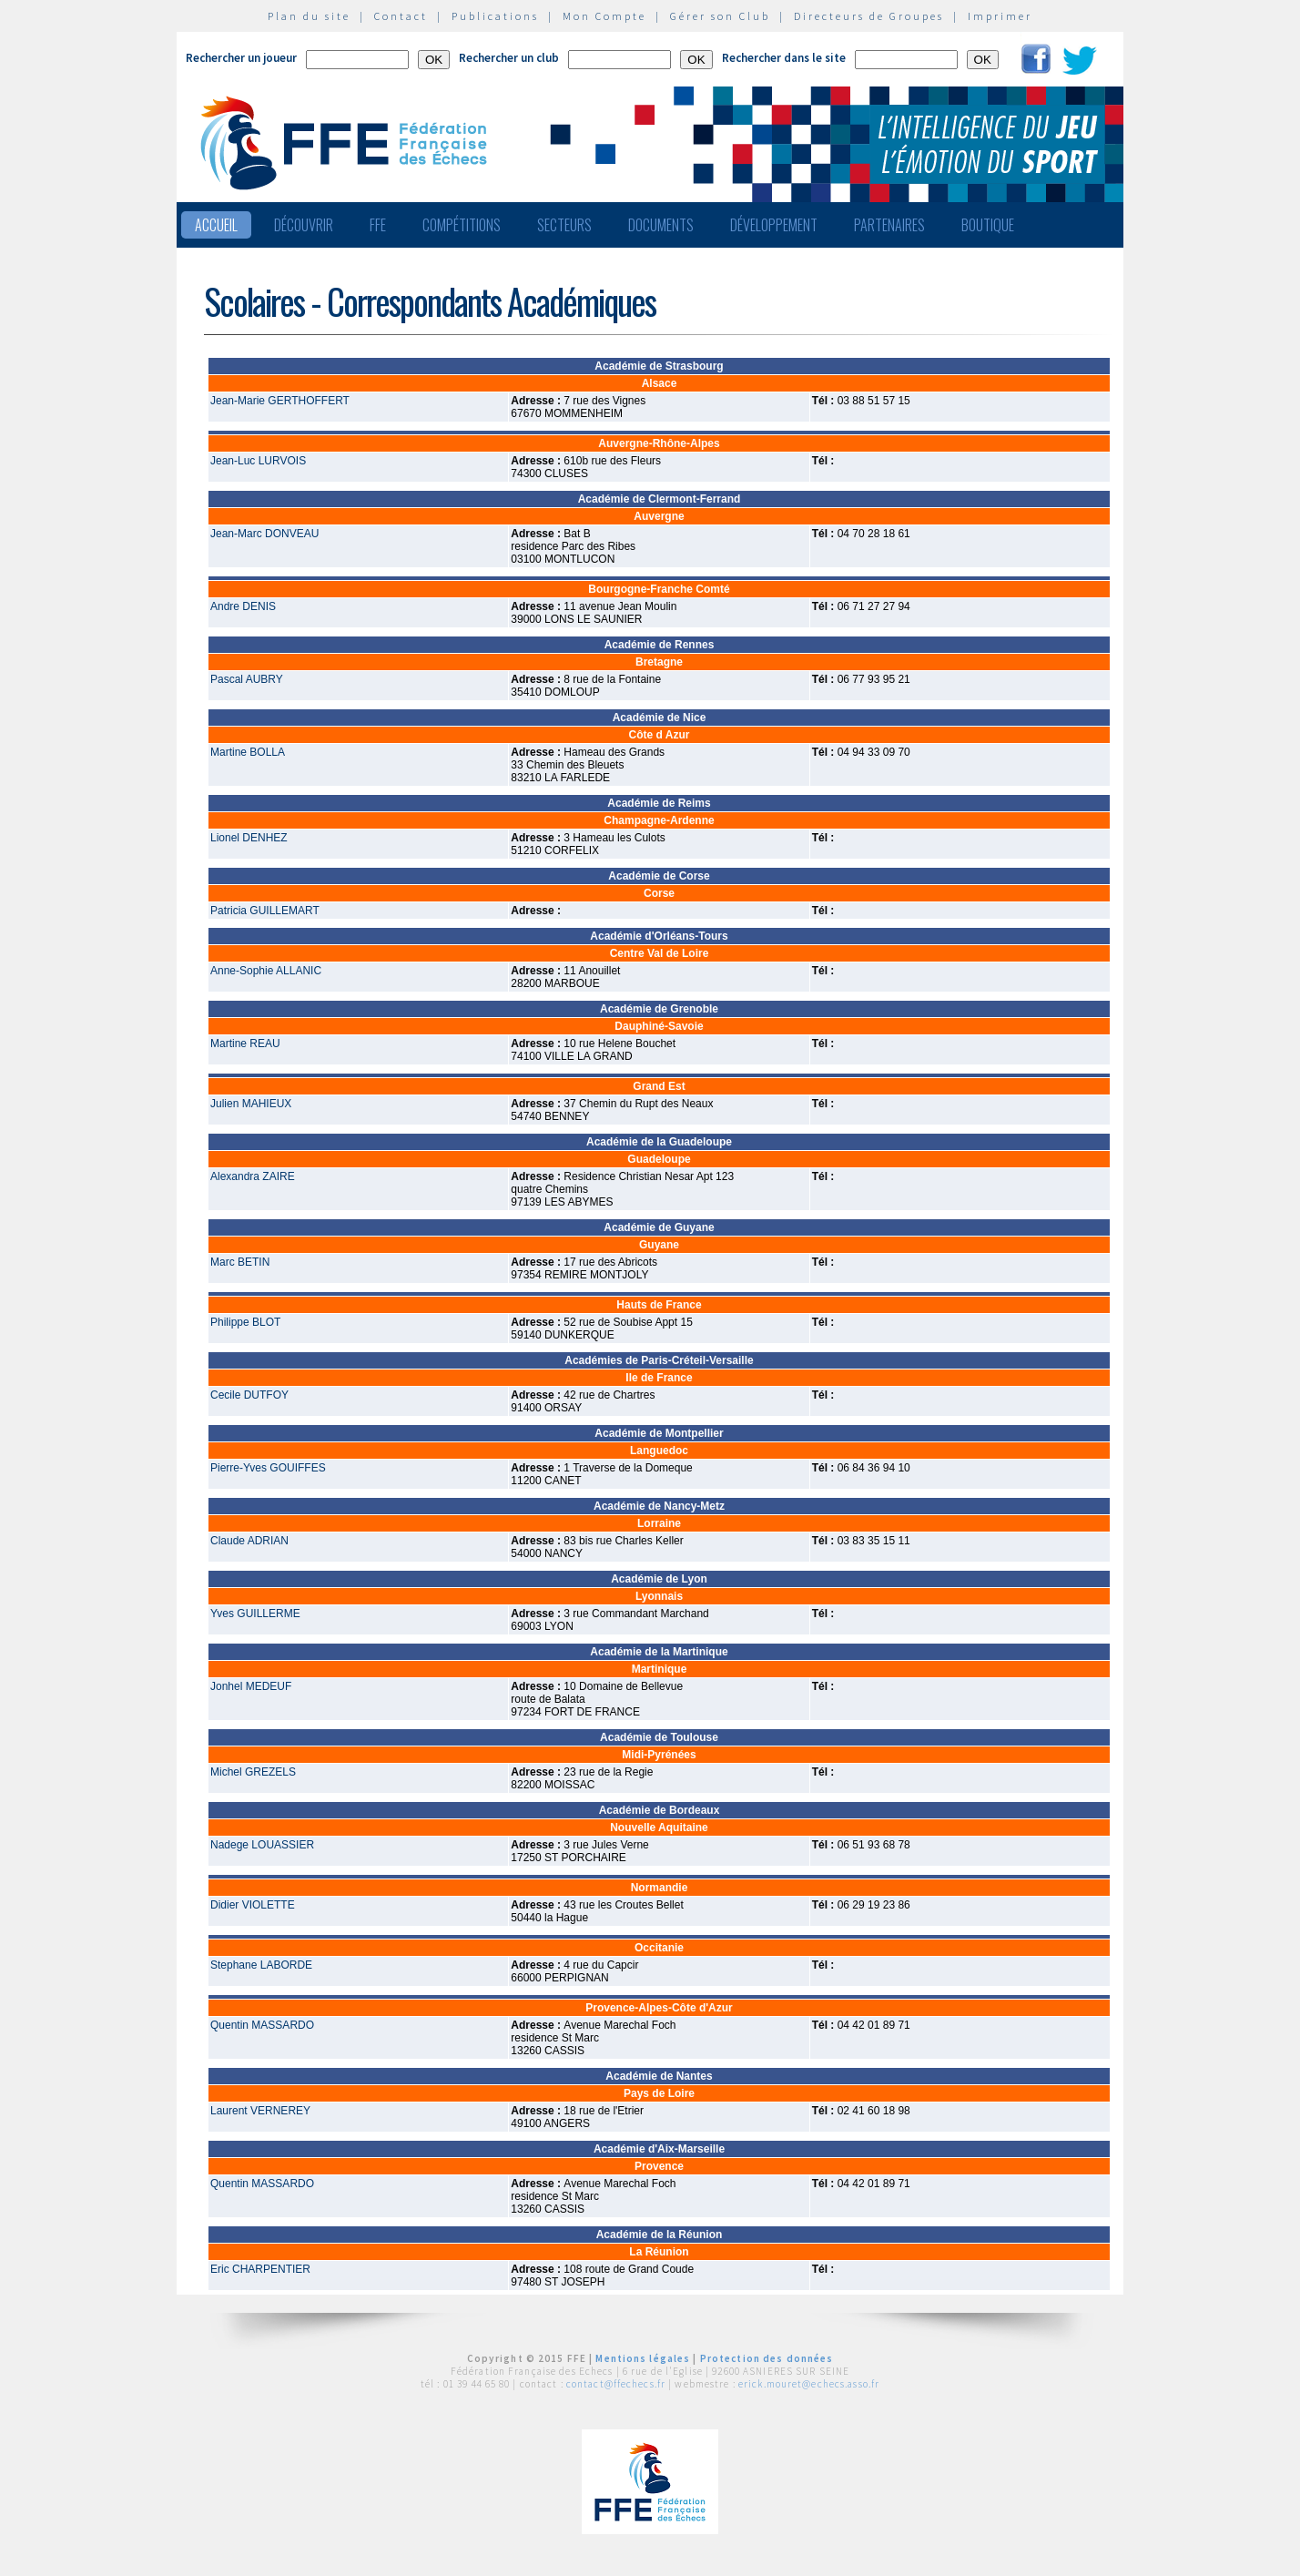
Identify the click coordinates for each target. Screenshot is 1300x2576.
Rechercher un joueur (241, 58)
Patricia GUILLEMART (265, 910)
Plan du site (309, 16)
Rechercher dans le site (784, 58)
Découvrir (303, 225)
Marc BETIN (239, 1262)
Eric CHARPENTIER (260, 2269)
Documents (661, 225)
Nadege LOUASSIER (262, 1844)
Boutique (987, 225)
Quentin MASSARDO (262, 2025)
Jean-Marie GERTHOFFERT (280, 400)
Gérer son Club (720, 16)
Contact (401, 16)
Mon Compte (604, 16)
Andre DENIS (243, 606)
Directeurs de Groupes (869, 16)
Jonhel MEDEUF (250, 1686)
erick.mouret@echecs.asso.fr (808, 2383)
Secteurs (564, 225)
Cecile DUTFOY (249, 1395)
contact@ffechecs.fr (615, 2383)
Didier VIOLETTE (252, 1905)
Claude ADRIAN (249, 1540)
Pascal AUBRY (246, 679)
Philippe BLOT (245, 1322)
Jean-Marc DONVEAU (264, 533)
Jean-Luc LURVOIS (258, 460)
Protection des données (767, 2358)
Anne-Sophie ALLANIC (265, 970)
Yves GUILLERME (255, 1613)
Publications (495, 16)
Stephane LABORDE (261, 1965)
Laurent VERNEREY (260, 2110)
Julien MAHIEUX (250, 1103)
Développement (774, 225)
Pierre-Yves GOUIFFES (268, 1467)
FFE (378, 225)
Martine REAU (245, 1043)
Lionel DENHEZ (249, 837)
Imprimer (1000, 16)
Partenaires (889, 225)
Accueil (216, 225)
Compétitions (461, 225)
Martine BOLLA (247, 752)
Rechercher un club (509, 58)
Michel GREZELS (253, 1772)
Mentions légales (642, 2358)
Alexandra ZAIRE (252, 1176)
